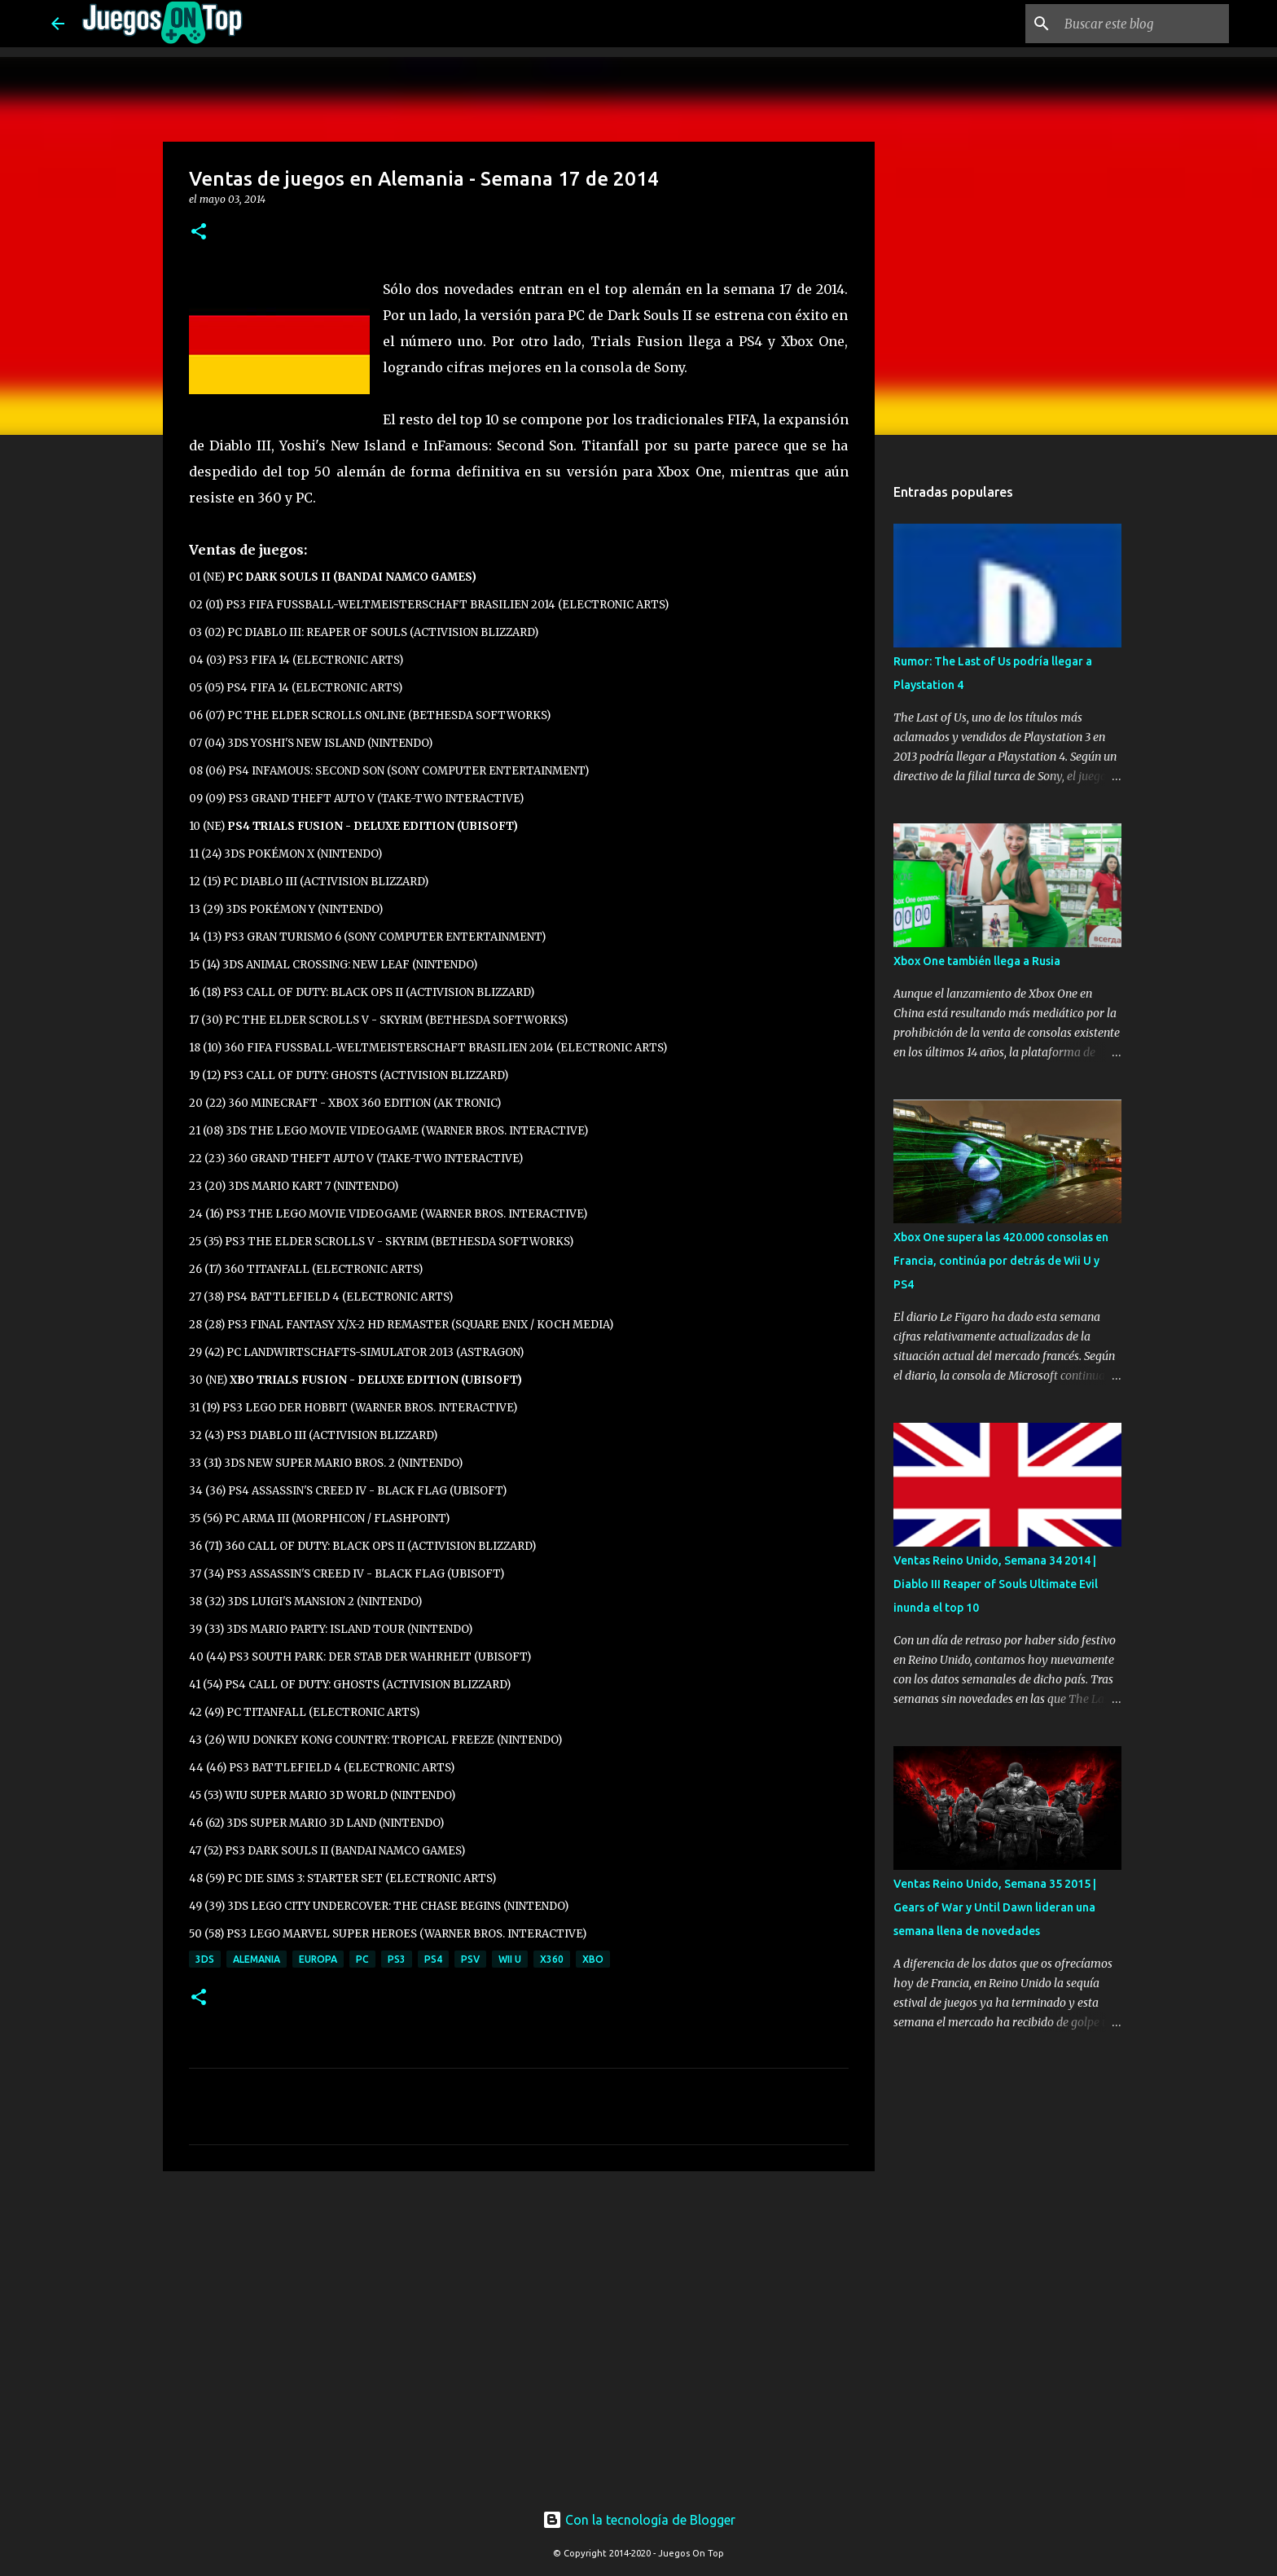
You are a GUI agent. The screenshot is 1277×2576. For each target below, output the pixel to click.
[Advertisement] (452, 2214)
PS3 (397, 1959)
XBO (592, 1959)
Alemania (256, 1959)
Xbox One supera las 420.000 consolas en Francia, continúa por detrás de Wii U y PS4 (1000, 1261)
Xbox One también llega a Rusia (976, 961)
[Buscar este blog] (1143, 23)
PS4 (433, 1959)
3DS (204, 1959)
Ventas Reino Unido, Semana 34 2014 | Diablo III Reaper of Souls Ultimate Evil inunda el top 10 (995, 1584)
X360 (552, 1959)
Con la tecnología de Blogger (638, 2519)
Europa (318, 1959)
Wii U (509, 1959)
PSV (470, 1959)
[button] (198, 233)
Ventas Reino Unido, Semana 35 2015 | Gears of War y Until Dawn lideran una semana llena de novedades (994, 1907)
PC (362, 1959)
